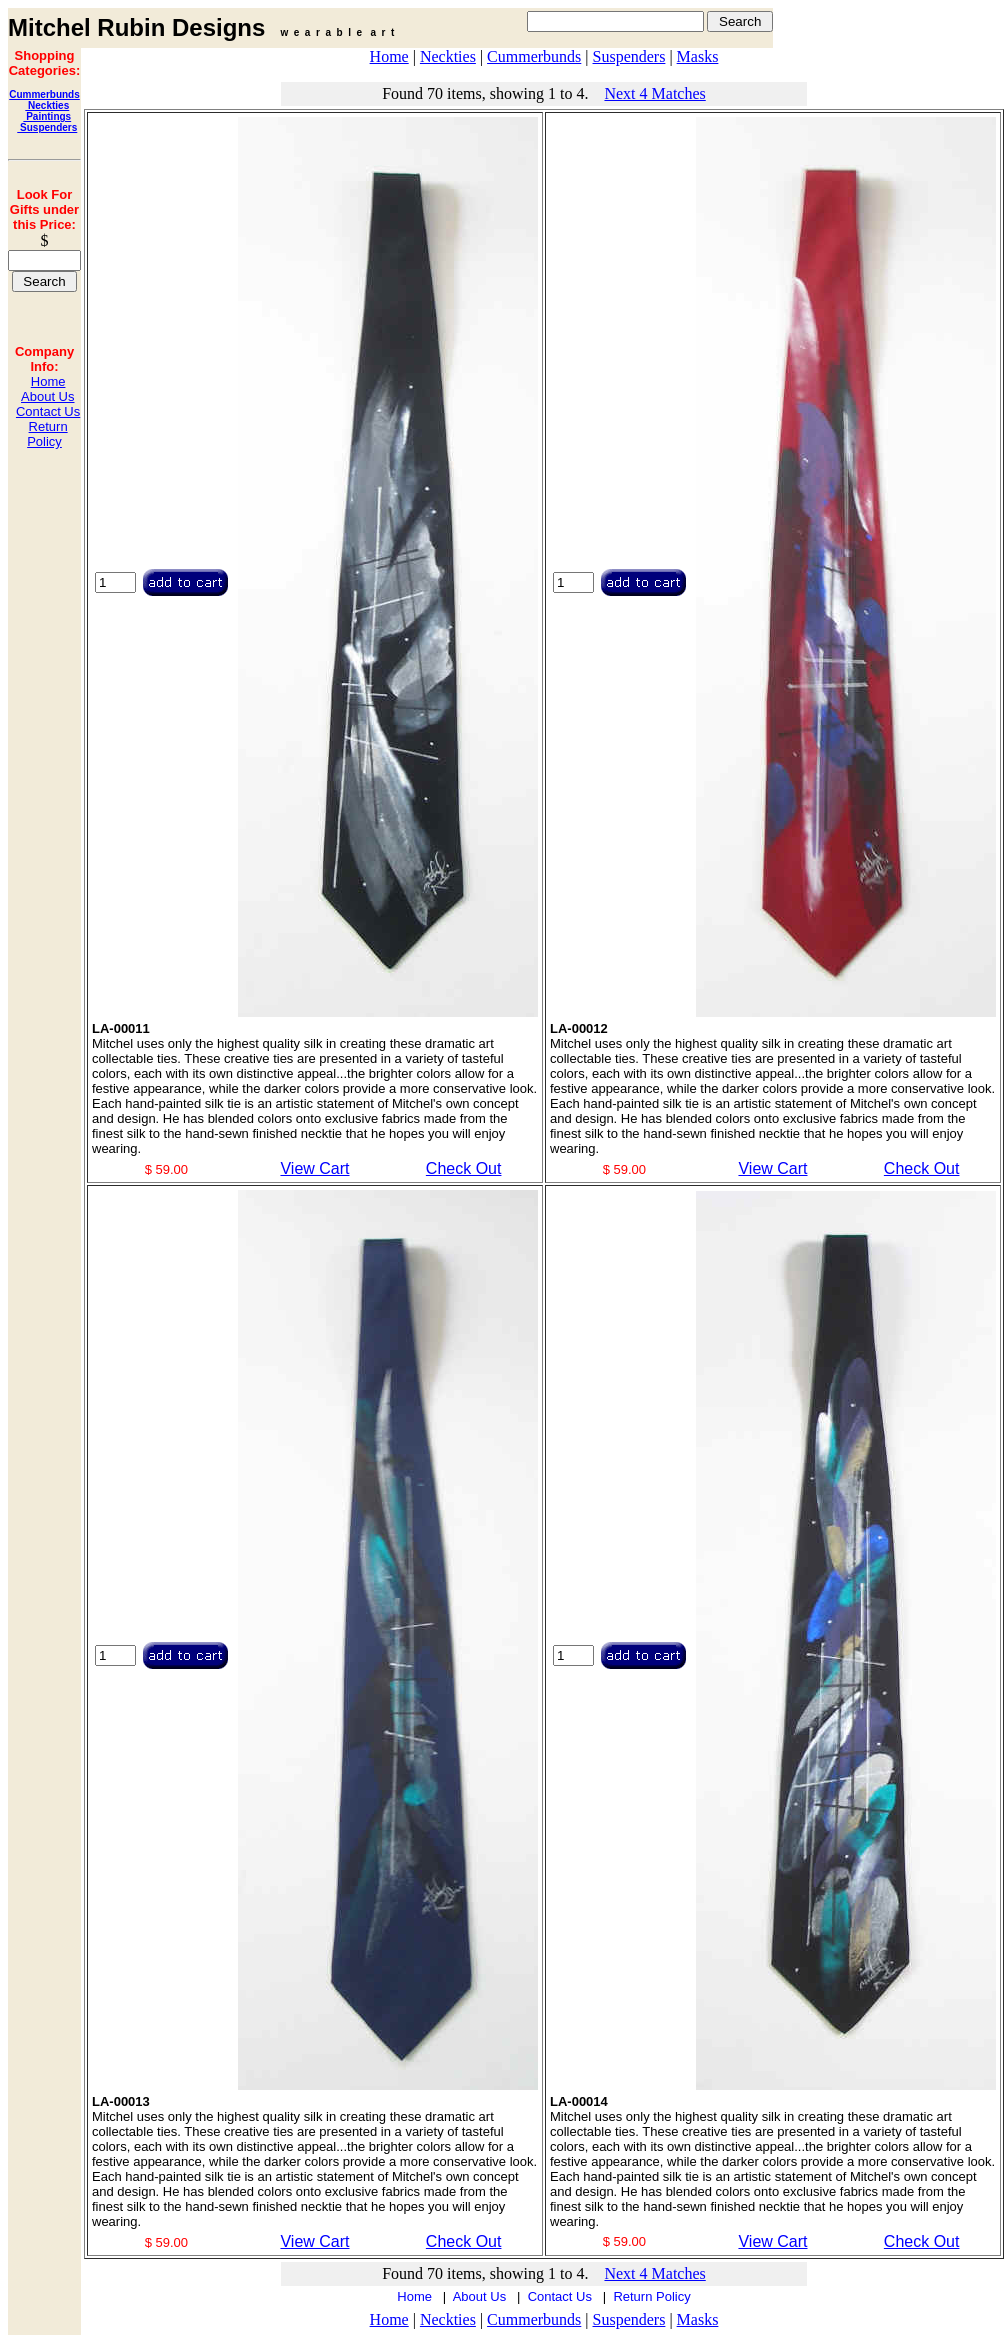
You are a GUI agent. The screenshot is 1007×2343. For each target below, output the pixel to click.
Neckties (47, 105)
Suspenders (47, 127)
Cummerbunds (44, 94)
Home (48, 381)
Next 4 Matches (654, 93)
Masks (698, 56)
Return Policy (47, 434)
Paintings (47, 116)
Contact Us (48, 411)
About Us (47, 396)
